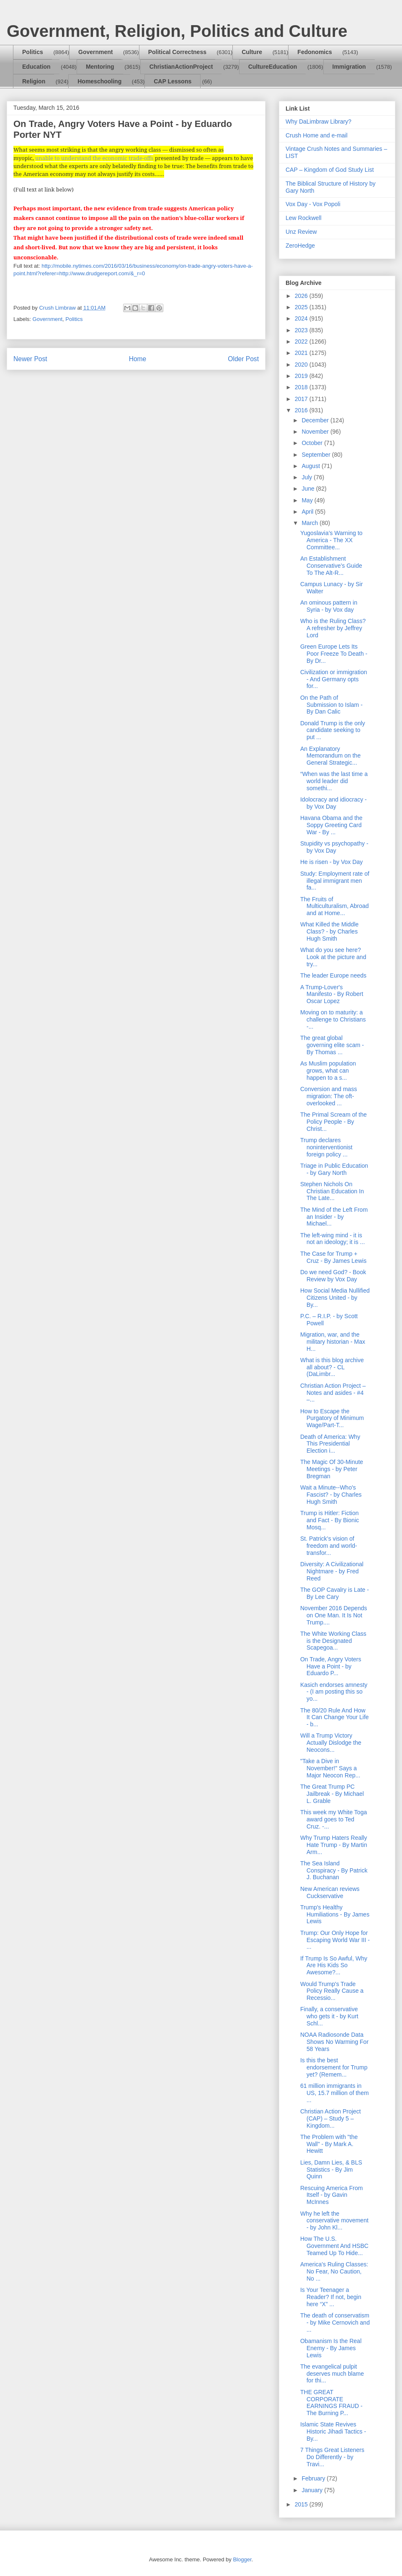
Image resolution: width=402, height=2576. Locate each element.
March (311, 523)
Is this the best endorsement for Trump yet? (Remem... (334, 2067)
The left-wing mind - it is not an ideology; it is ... (332, 1239)
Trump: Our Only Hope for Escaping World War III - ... (335, 1939)
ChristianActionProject (181, 66)
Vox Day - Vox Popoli (313, 204)
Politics (32, 52)
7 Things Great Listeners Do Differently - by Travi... (332, 2457)
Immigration (349, 66)
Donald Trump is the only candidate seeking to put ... (332, 730)
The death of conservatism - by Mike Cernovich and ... (335, 2322)
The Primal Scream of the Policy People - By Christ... (333, 1121)
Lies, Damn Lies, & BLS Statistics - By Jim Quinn (331, 2169)
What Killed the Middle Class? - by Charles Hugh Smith (329, 931)
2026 (302, 295)
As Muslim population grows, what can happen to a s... (328, 1070)
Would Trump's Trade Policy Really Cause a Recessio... (331, 1991)
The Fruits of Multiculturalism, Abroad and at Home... (334, 906)
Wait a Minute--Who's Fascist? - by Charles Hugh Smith (330, 1494)
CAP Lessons (172, 81)
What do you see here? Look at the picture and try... (333, 957)
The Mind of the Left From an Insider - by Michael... (334, 1216)
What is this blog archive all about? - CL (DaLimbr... (332, 1367)
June (309, 488)
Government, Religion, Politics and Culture (177, 31)
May (308, 500)
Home (138, 358)
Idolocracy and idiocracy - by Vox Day (333, 803)
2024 (302, 318)
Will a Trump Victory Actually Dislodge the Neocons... (330, 1742)
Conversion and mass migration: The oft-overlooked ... (328, 1096)
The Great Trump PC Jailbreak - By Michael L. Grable (332, 1793)
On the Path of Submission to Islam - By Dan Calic (331, 704)
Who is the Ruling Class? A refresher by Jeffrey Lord (333, 628)
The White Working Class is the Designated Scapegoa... (333, 1640)
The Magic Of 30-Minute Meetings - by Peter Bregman (331, 1469)
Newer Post (30, 358)
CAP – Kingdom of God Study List (330, 169)
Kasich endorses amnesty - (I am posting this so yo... (333, 1691)
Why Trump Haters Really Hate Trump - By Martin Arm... (333, 1844)
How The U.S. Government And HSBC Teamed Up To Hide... (334, 2245)
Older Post (243, 358)
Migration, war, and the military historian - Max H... (332, 1341)
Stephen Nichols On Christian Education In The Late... (332, 1191)
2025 (302, 307)
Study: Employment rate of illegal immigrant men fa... (334, 880)
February (314, 2478)
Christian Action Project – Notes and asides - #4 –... (333, 1392)
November (316, 431)
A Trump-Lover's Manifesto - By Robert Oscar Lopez (331, 994)
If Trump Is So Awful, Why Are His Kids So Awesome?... (333, 1965)
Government (95, 52)
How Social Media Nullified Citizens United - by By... (335, 1297)
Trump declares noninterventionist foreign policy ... (326, 1147)
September (317, 454)
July (308, 477)
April (308, 511)
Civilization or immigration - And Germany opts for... (333, 679)
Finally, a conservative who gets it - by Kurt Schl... (329, 2016)
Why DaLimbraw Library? (318, 121)
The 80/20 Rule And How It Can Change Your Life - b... (334, 1717)
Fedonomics (314, 52)
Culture (252, 52)
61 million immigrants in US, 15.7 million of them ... (334, 2092)
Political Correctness (177, 52)
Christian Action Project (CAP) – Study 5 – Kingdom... (330, 2118)
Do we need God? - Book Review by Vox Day (333, 1276)
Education (36, 66)
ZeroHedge (300, 245)
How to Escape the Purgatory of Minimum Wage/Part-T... (332, 1418)
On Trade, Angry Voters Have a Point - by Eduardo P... (330, 1666)
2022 (302, 341)
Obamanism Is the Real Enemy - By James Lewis (330, 2348)
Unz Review (301, 231)
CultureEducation (272, 66)
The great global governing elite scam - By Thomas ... (332, 1045)
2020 (302, 364)
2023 (302, 330)
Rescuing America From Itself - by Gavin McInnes (331, 2195)
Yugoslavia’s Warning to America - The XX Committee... (331, 540)
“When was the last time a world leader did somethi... (334, 781)
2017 (302, 399)
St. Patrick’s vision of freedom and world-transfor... (328, 1545)
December (316, 420)
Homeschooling (99, 81)
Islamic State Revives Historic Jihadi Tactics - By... (333, 2431)
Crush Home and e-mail (317, 135)
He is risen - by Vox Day (331, 862)
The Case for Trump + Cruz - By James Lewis (333, 1257)
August (311, 466)
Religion (33, 81)
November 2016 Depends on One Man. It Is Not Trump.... (333, 1615)
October (313, 443)
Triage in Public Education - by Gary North (334, 1169)
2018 (302, 387)
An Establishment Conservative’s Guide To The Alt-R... (331, 565)
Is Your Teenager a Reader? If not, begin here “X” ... (330, 2296)
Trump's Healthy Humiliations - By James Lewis (334, 1914)
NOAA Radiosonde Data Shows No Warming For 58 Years (334, 2041)
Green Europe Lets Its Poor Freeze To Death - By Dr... (333, 653)
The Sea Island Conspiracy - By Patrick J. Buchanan (333, 1870)
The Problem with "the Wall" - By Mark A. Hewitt (329, 2144)
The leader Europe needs (333, 975)
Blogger (242, 2559)
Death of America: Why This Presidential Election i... (330, 1443)
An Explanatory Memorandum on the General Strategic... (330, 755)
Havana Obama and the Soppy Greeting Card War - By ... (331, 825)
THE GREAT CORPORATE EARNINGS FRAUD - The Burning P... (331, 2402)
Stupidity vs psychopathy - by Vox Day (334, 847)
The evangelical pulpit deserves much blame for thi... (332, 2373)
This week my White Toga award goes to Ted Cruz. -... (333, 1819)
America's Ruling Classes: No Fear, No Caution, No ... (334, 2271)
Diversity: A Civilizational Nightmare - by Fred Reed (331, 1571)
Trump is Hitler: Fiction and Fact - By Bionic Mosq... (329, 1520)
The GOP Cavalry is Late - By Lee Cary (334, 1593)
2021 (302, 352)
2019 (302, 375)
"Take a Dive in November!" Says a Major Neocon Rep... (330, 1768)
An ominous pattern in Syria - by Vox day (328, 606)
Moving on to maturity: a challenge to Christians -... (333, 1019)
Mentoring (100, 66)
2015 (302, 2504)
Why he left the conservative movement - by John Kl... (334, 2220)
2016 (302, 410)
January (313, 2490)
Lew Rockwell (304, 218)
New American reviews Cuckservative (330, 1892)
